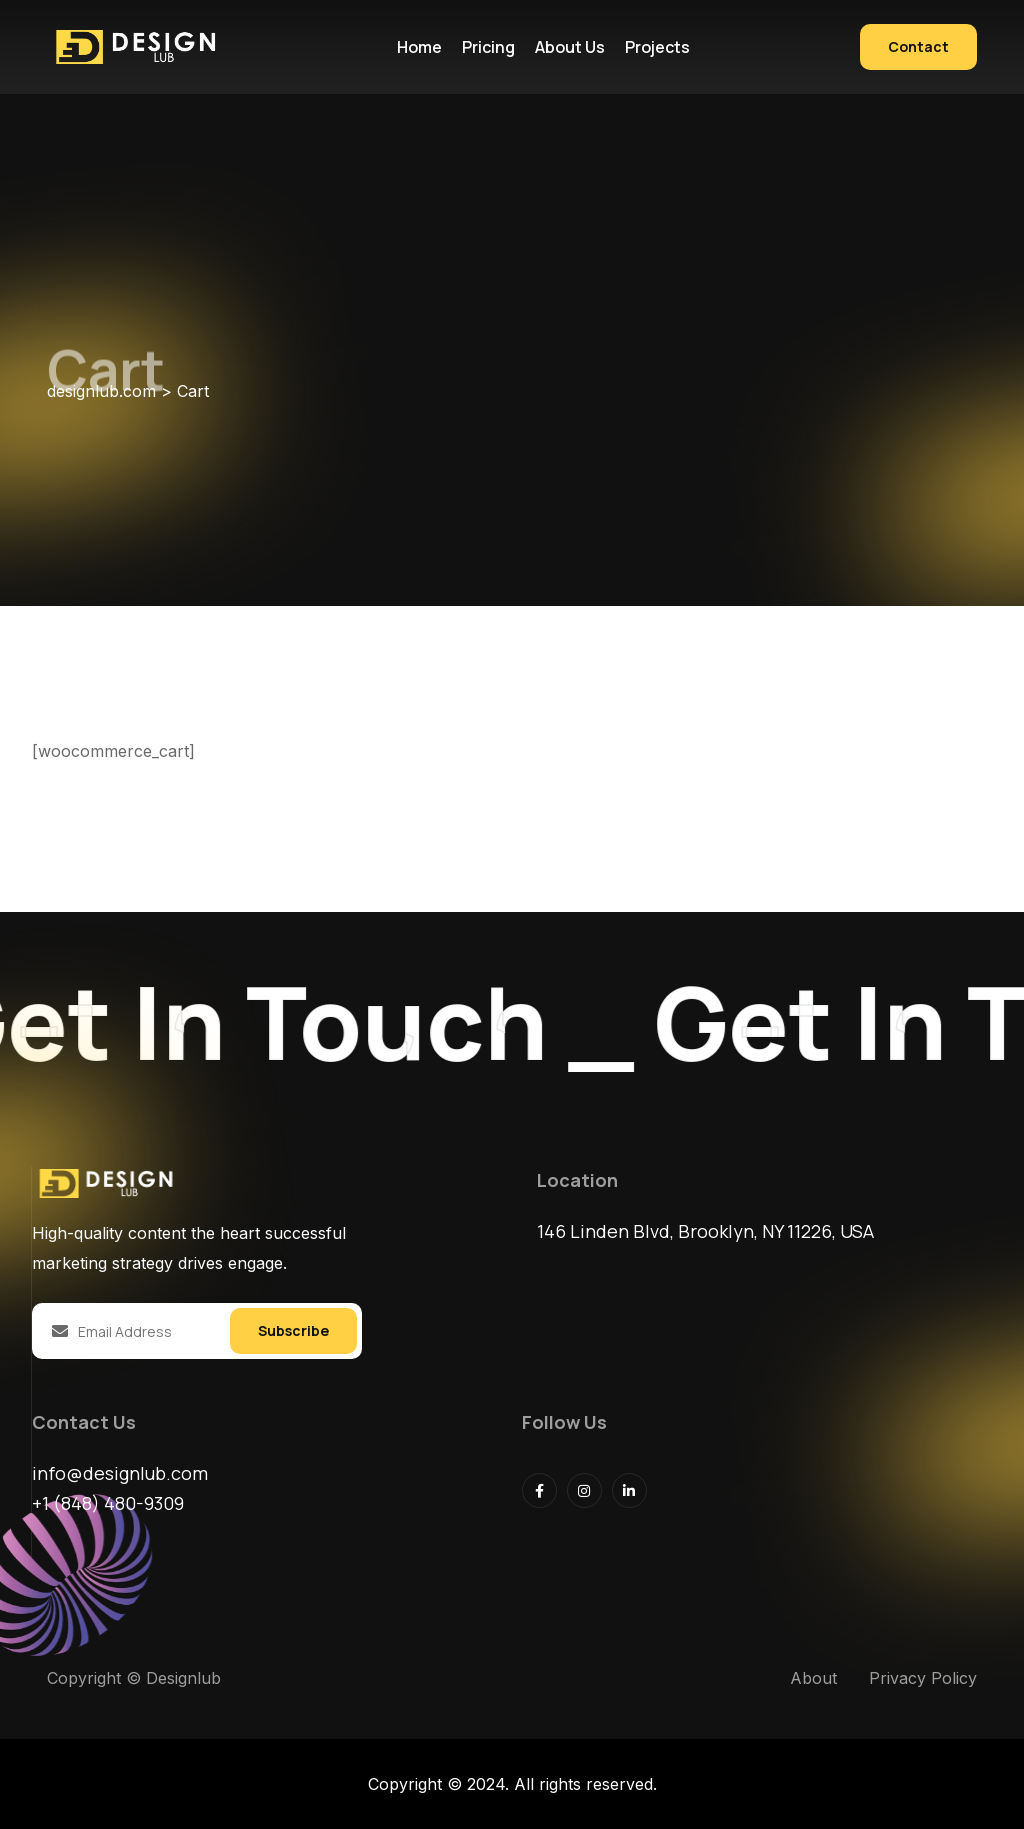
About (813, 1678)
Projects (657, 47)
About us (570, 47)
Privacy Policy (923, 1678)
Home (419, 47)
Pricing (488, 47)
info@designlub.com (120, 1473)
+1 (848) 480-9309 (108, 1503)
